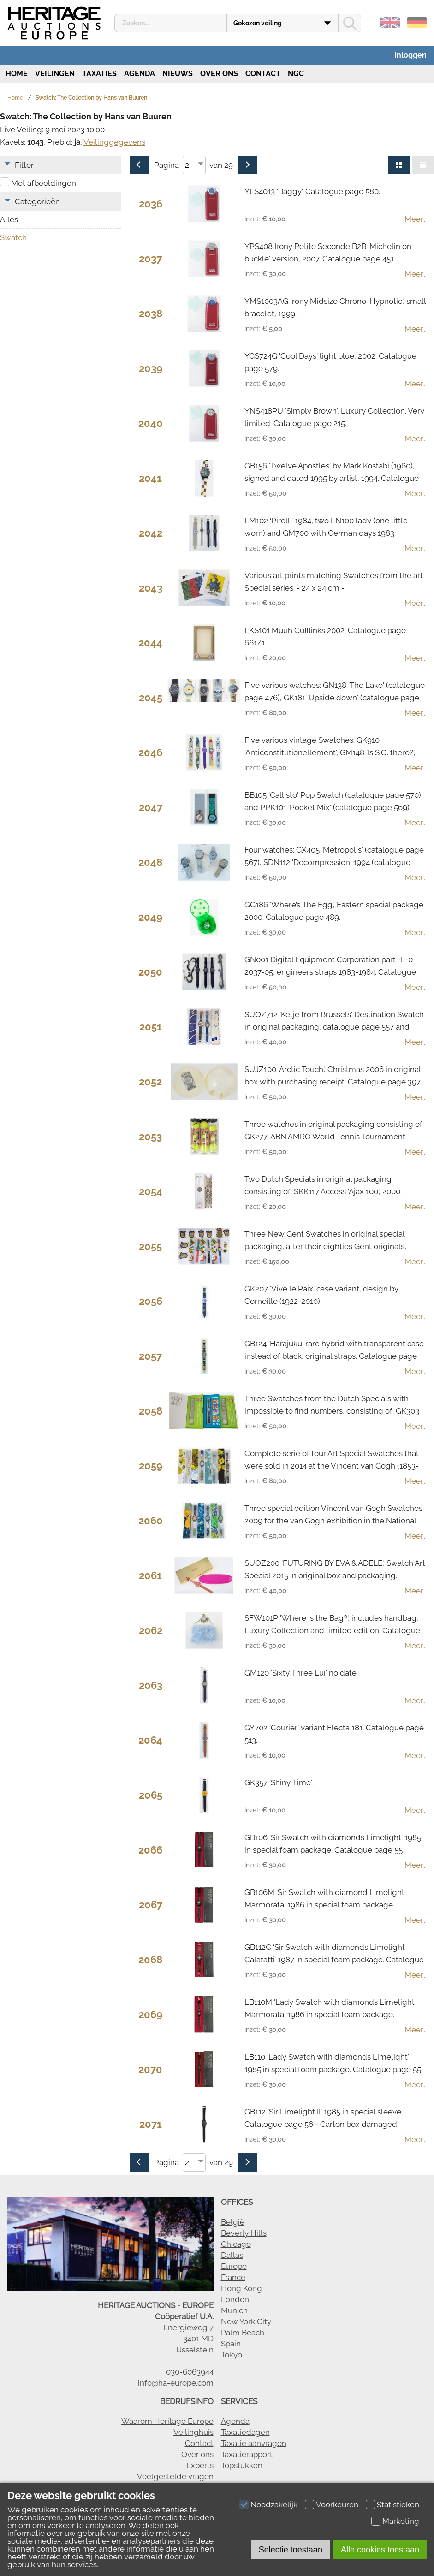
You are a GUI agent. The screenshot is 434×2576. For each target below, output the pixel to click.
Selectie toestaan (290, 2549)
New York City (246, 2321)
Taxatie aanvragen (253, 2443)
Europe (234, 2266)
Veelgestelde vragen (175, 2476)
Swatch (13, 237)
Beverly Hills (244, 2233)
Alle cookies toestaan (380, 2549)
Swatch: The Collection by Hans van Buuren (91, 98)
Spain (231, 2343)
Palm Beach (242, 2332)
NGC (296, 73)
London (235, 2299)
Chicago (236, 2244)
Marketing (400, 2521)
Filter (24, 165)
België (232, 2222)
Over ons (219, 73)
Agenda (139, 73)
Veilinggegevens (114, 142)
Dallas (232, 2255)
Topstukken (241, 2465)
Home (16, 73)
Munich (234, 2310)
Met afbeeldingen (43, 183)
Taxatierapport (247, 2454)
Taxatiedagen (245, 2432)
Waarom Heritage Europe (167, 2421)
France (233, 2277)
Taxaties (99, 73)
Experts (200, 2465)
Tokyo (231, 2354)
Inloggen (410, 55)
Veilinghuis (193, 2432)
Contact (262, 73)
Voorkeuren (337, 2504)
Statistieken (398, 2504)
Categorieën (37, 201)
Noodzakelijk (273, 2504)
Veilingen (55, 73)
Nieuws (177, 73)
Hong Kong (241, 2288)
